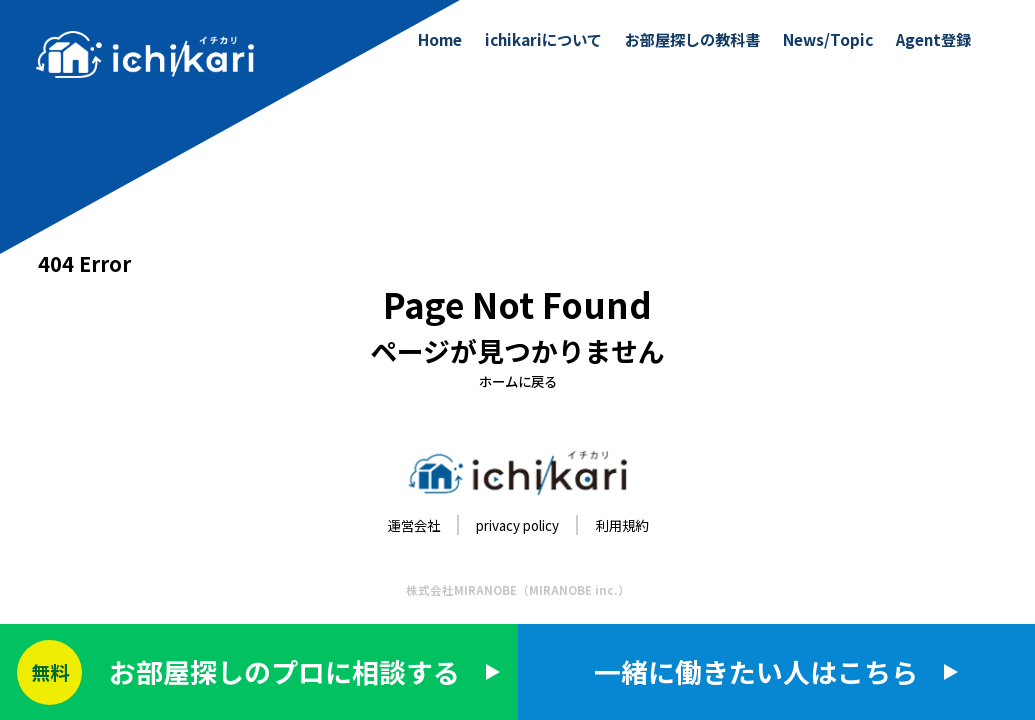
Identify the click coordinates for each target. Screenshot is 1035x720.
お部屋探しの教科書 (692, 39)
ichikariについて (543, 39)
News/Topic (828, 39)
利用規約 (622, 525)
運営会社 (414, 525)
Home (440, 39)
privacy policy (517, 525)
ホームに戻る (518, 381)
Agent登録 (933, 39)
